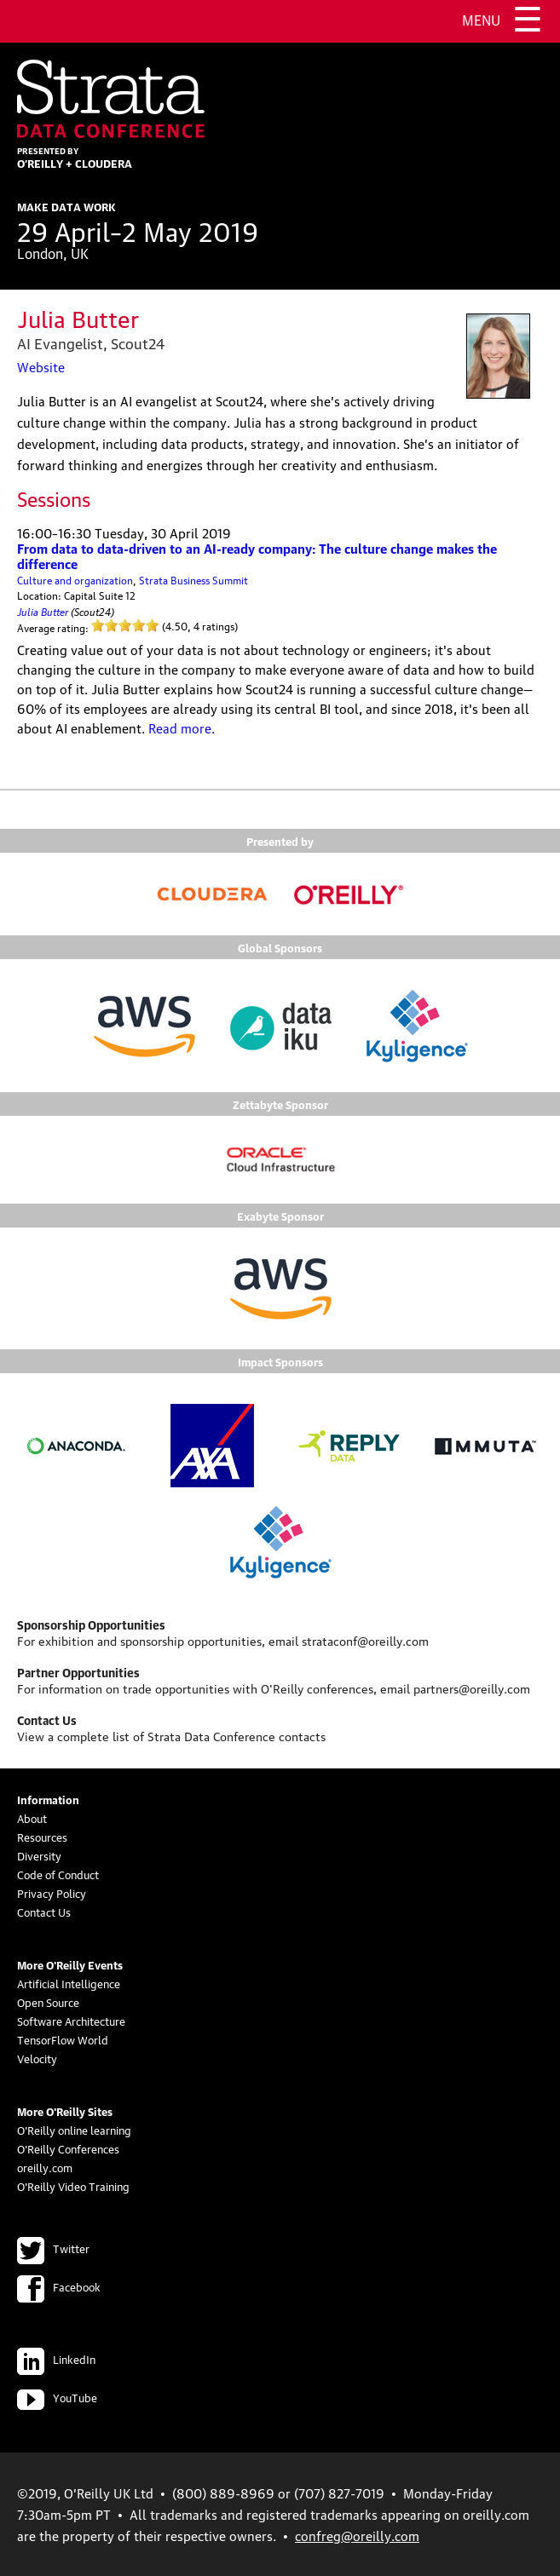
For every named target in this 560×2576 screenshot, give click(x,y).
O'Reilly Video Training (73, 2186)
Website (41, 366)
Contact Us (44, 1911)
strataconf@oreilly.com (365, 1639)
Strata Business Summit (193, 579)
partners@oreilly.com (471, 1687)
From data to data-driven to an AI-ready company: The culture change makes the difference (257, 555)
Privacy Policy (51, 1892)
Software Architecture (71, 2020)
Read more (179, 727)
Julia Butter (42, 610)
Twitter (53, 2248)
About (32, 1818)
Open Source (48, 2002)
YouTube (57, 2397)
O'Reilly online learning (74, 2129)
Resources (42, 1836)
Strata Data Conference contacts (236, 1735)
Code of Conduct (58, 1874)
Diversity (39, 1855)
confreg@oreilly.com (357, 2535)
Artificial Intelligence (68, 1983)
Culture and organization (75, 579)
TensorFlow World (62, 2039)
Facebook (59, 2286)
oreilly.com (44, 2167)
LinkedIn (56, 2358)
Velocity (37, 2058)
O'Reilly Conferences (68, 2148)
